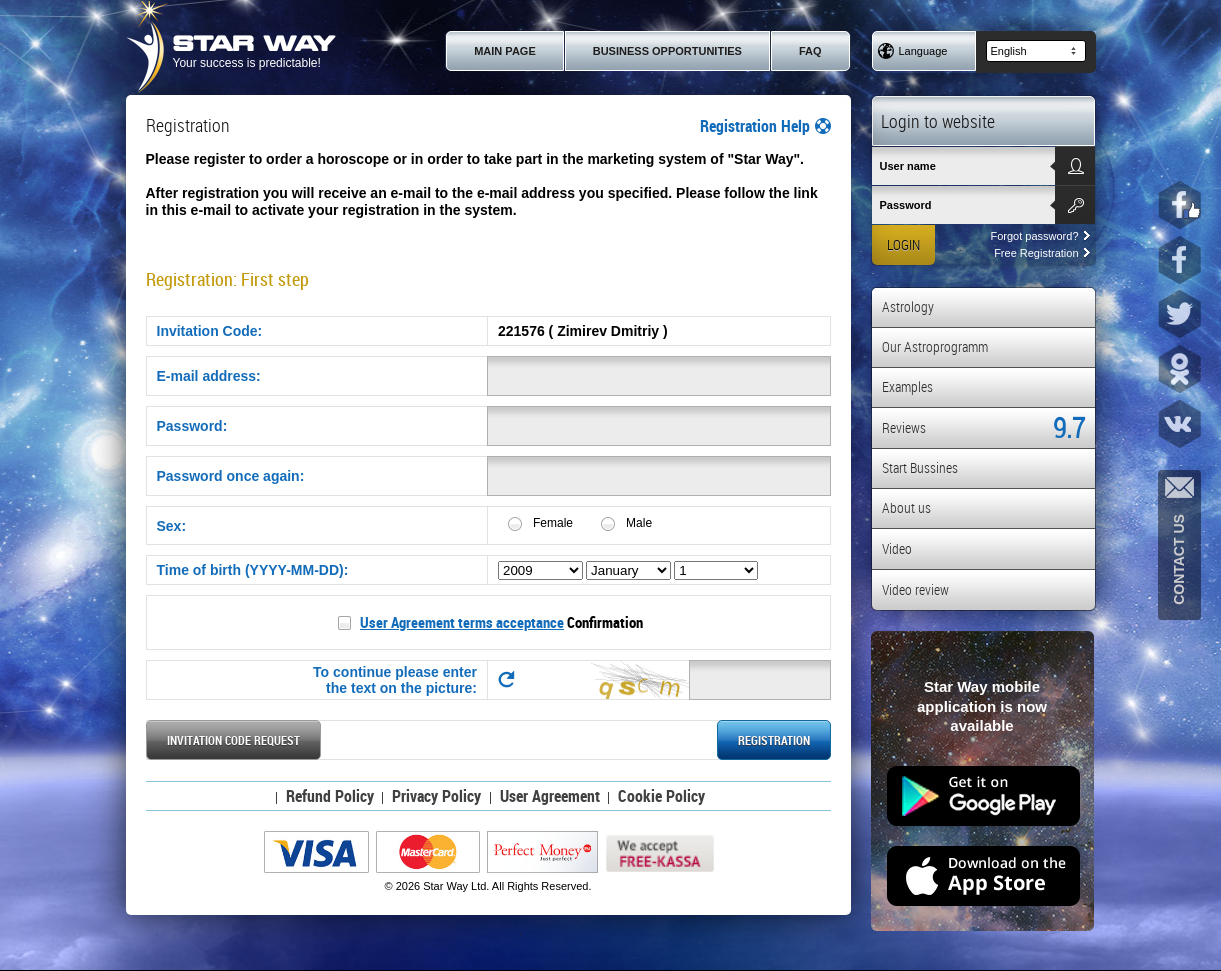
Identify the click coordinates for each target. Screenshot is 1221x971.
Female (553, 523)
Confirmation (501, 622)
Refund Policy (330, 796)
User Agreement (550, 796)
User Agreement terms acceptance (462, 622)
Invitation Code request (233, 740)
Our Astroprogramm (935, 346)
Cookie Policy (661, 796)
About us (906, 507)
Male (639, 523)
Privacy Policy (436, 796)
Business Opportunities (667, 51)
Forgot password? (1039, 236)
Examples (907, 386)
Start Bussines (920, 467)
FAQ (810, 51)
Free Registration (1041, 253)
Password (906, 205)
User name (908, 166)
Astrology (908, 306)
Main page (505, 51)
